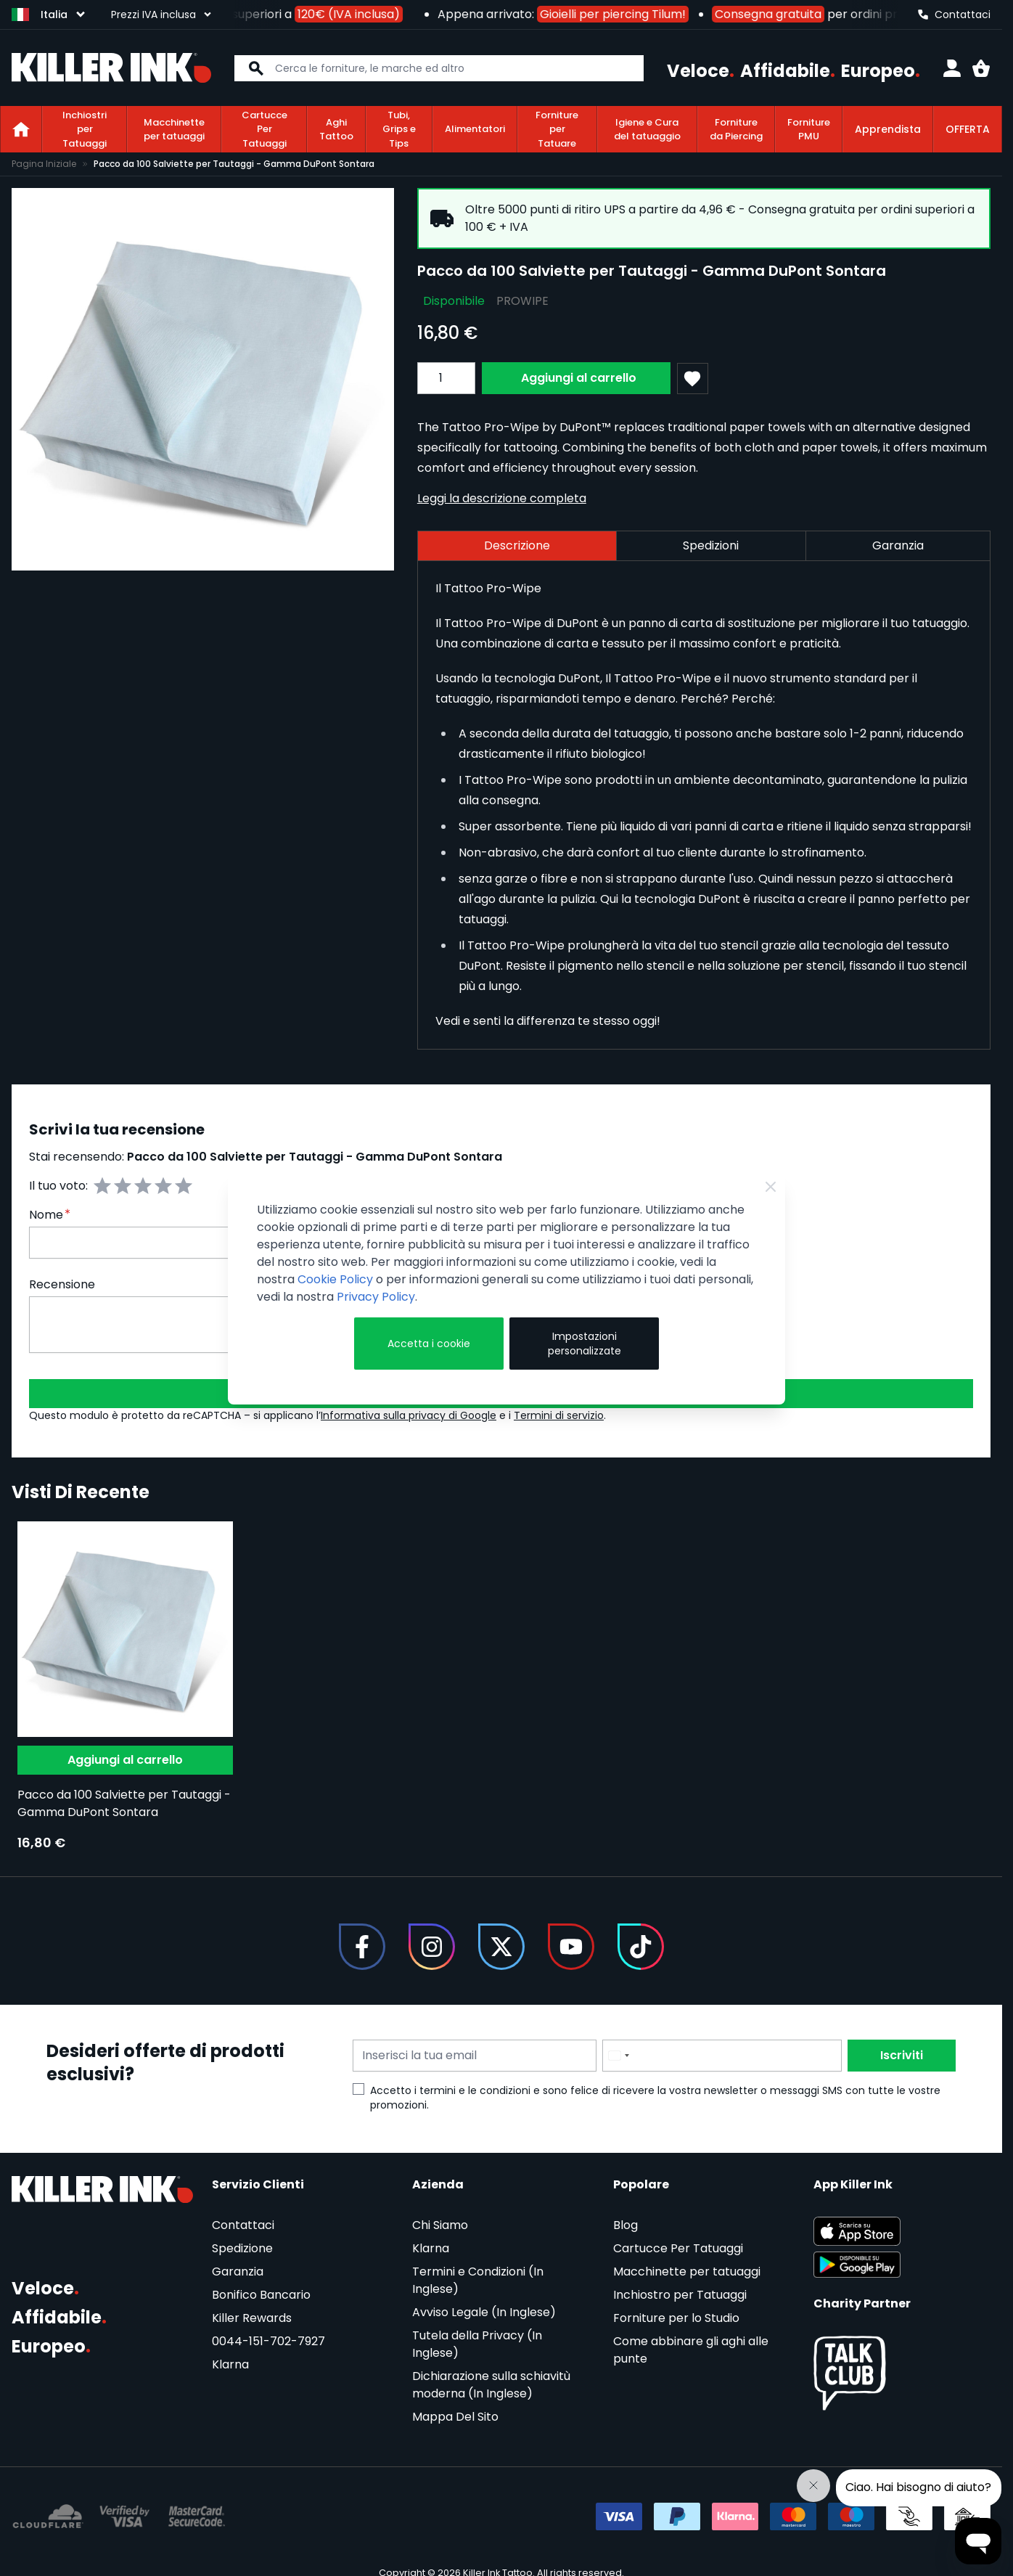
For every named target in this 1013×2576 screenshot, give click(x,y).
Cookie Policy (335, 1279)
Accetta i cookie (428, 1343)
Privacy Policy (376, 1296)
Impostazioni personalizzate (584, 1343)
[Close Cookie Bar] (770, 1186)
